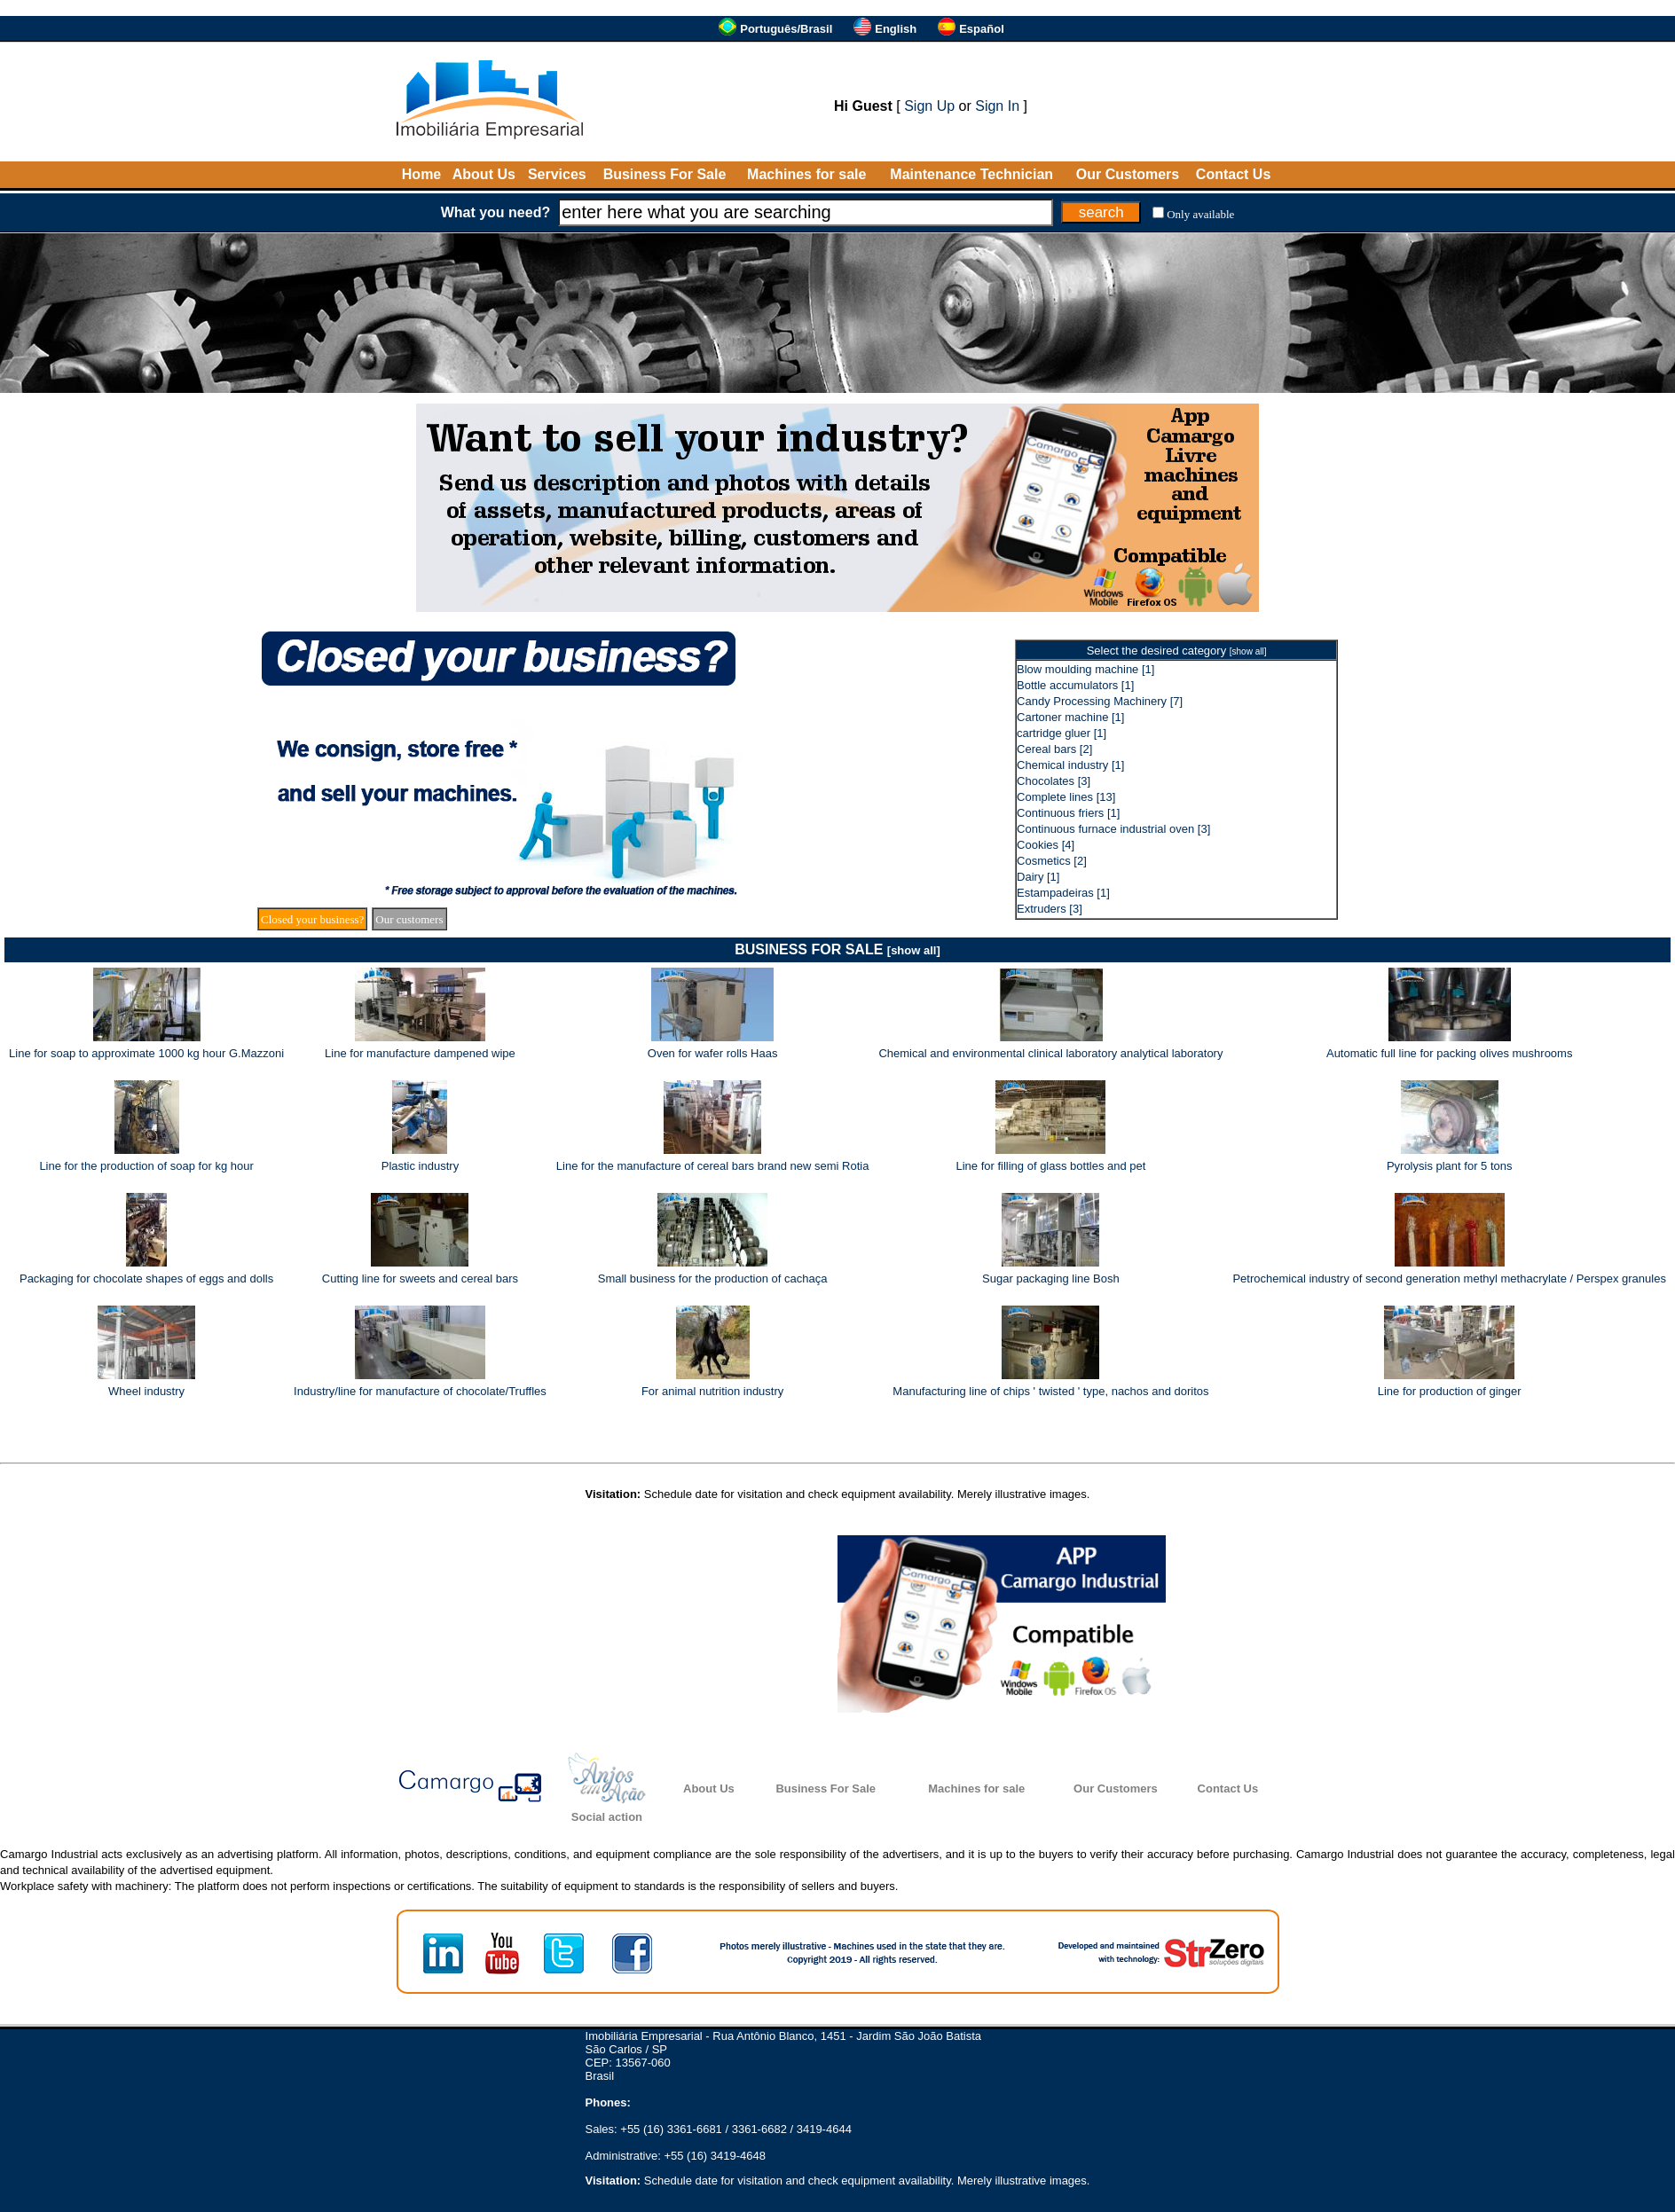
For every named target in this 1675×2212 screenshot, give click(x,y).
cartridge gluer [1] (1061, 733)
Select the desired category (1177, 650)
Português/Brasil (786, 28)
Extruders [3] (1049, 908)
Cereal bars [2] (1054, 749)
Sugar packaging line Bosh (1051, 1278)
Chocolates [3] (1053, 781)
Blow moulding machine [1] (1085, 669)
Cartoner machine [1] (1070, 717)
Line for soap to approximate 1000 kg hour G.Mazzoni (146, 1053)
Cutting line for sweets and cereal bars (420, 1278)
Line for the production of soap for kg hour (146, 1166)
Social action (606, 1817)
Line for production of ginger (1450, 1391)
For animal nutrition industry (712, 1391)
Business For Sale (665, 174)
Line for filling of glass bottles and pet (1050, 1166)
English (895, 28)
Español (981, 28)
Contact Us (1233, 174)
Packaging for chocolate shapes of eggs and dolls (146, 1278)
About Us (483, 174)
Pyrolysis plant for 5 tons (1450, 1166)
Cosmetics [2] (1052, 860)
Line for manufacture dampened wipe (420, 1053)
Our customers (409, 919)
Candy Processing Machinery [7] (1100, 701)
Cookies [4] (1045, 844)
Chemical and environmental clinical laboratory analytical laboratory (1050, 1053)
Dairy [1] (1038, 876)
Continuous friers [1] (1068, 813)
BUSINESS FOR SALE (837, 949)
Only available (1200, 214)
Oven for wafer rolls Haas (713, 1053)
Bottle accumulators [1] (1075, 685)
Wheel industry (146, 1391)
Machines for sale (806, 174)
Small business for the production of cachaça (713, 1278)
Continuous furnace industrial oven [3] (1113, 828)
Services (557, 174)
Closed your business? (312, 919)
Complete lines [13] (1066, 797)
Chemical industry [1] (1070, 765)
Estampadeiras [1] (1063, 892)
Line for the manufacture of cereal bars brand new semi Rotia (712, 1166)
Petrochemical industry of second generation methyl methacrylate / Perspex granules (1448, 1278)
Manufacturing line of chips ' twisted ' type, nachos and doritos (1050, 1391)
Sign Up (929, 106)
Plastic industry (420, 1166)
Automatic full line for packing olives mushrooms (1449, 1053)
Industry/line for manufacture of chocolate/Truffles (420, 1391)
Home (421, 174)
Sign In (997, 106)
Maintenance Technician (971, 174)
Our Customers (1127, 174)
